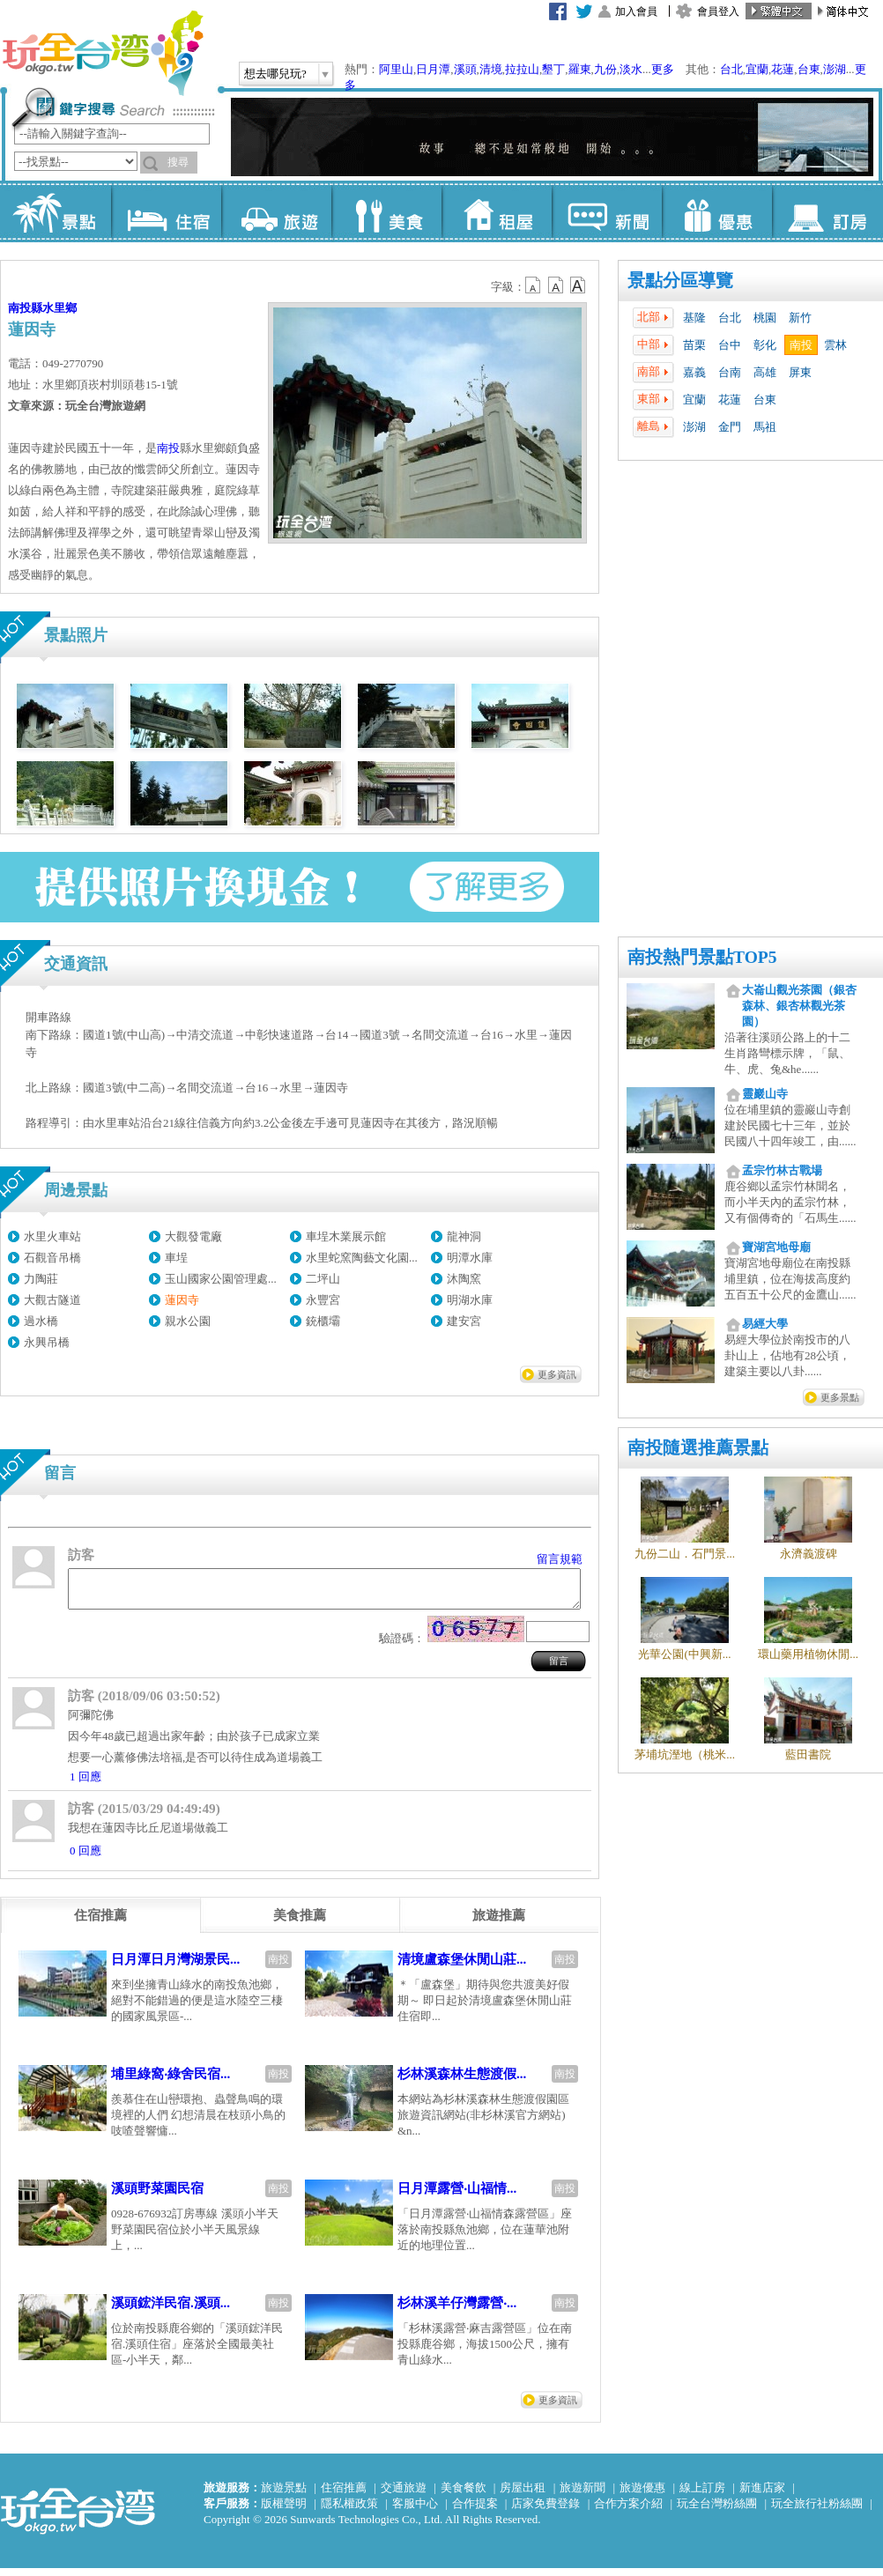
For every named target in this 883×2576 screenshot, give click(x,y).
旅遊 (276, 211)
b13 (556, 285)
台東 (809, 69)
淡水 (631, 69)
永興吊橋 (47, 1342)
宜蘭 (757, 69)
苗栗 (694, 345)
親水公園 (188, 1321)
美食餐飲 (463, 2495)
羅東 (579, 69)
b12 (534, 285)
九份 (605, 69)
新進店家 (762, 2495)
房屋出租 (522, 2495)
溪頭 (465, 69)
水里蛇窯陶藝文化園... (362, 1257)
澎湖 (834, 69)
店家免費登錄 (545, 2511)
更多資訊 (557, 1374)
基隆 (694, 317)
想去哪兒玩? (275, 73)
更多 (662, 69)
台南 (729, 372)
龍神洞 (464, 1236)
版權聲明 (284, 2511)
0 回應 (85, 1858)
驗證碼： (402, 1646)
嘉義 (694, 372)
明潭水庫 (470, 1257)
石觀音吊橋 (52, 1257)
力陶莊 (41, 1278)
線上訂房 (702, 2495)
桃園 (764, 317)
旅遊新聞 (582, 2495)
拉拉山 (522, 69)
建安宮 (464, 1321)
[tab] (100, 1923)
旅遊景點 (284, 2495)
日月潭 (433, 69)
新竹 (800, 317)
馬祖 (764, 426)
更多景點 (839, 1397)
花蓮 (782, 69)
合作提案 (475, 2511)
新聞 (607, 211)
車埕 (176, 1257)
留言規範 (559, 1559)
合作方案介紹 (628, 2511)
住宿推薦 (344, 2495)
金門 (729, 426)
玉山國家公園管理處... (221, 1278)
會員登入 (718, 11)
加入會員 (636, 11)
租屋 (497, 211)
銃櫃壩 (323, 1321)
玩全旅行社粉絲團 (817, 2511)
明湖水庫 (470, 1300)
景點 (56, 211)
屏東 (800, 372)
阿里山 (396, 69)
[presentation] (100, 1923)
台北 (731, 69)
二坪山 (323, 1278)
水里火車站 (52, 1236)
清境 (490, 69)
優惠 (717, 211)
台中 (729, 345)
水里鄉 (59, 308)
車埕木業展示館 (346, 1236)
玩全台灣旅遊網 (102, 53)
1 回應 (85, 1784)
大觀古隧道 (52, 1300)
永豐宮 (323, 1300)
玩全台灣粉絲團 (717, 2511)
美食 (386, 211)
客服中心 (415, 2511)
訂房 (827, 211)
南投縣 (25, 308)
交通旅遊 (404, 2495)
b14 (578, 285)
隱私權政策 (349, 2511)
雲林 (835, 345)
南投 (801, 345)
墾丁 (553, 69)
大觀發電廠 (193, 1236)
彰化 (764, 345)
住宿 (166, 211)
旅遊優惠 (642, 2495)
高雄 (764, 372)
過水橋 (41, 1321)
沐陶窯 (464, 1278)
